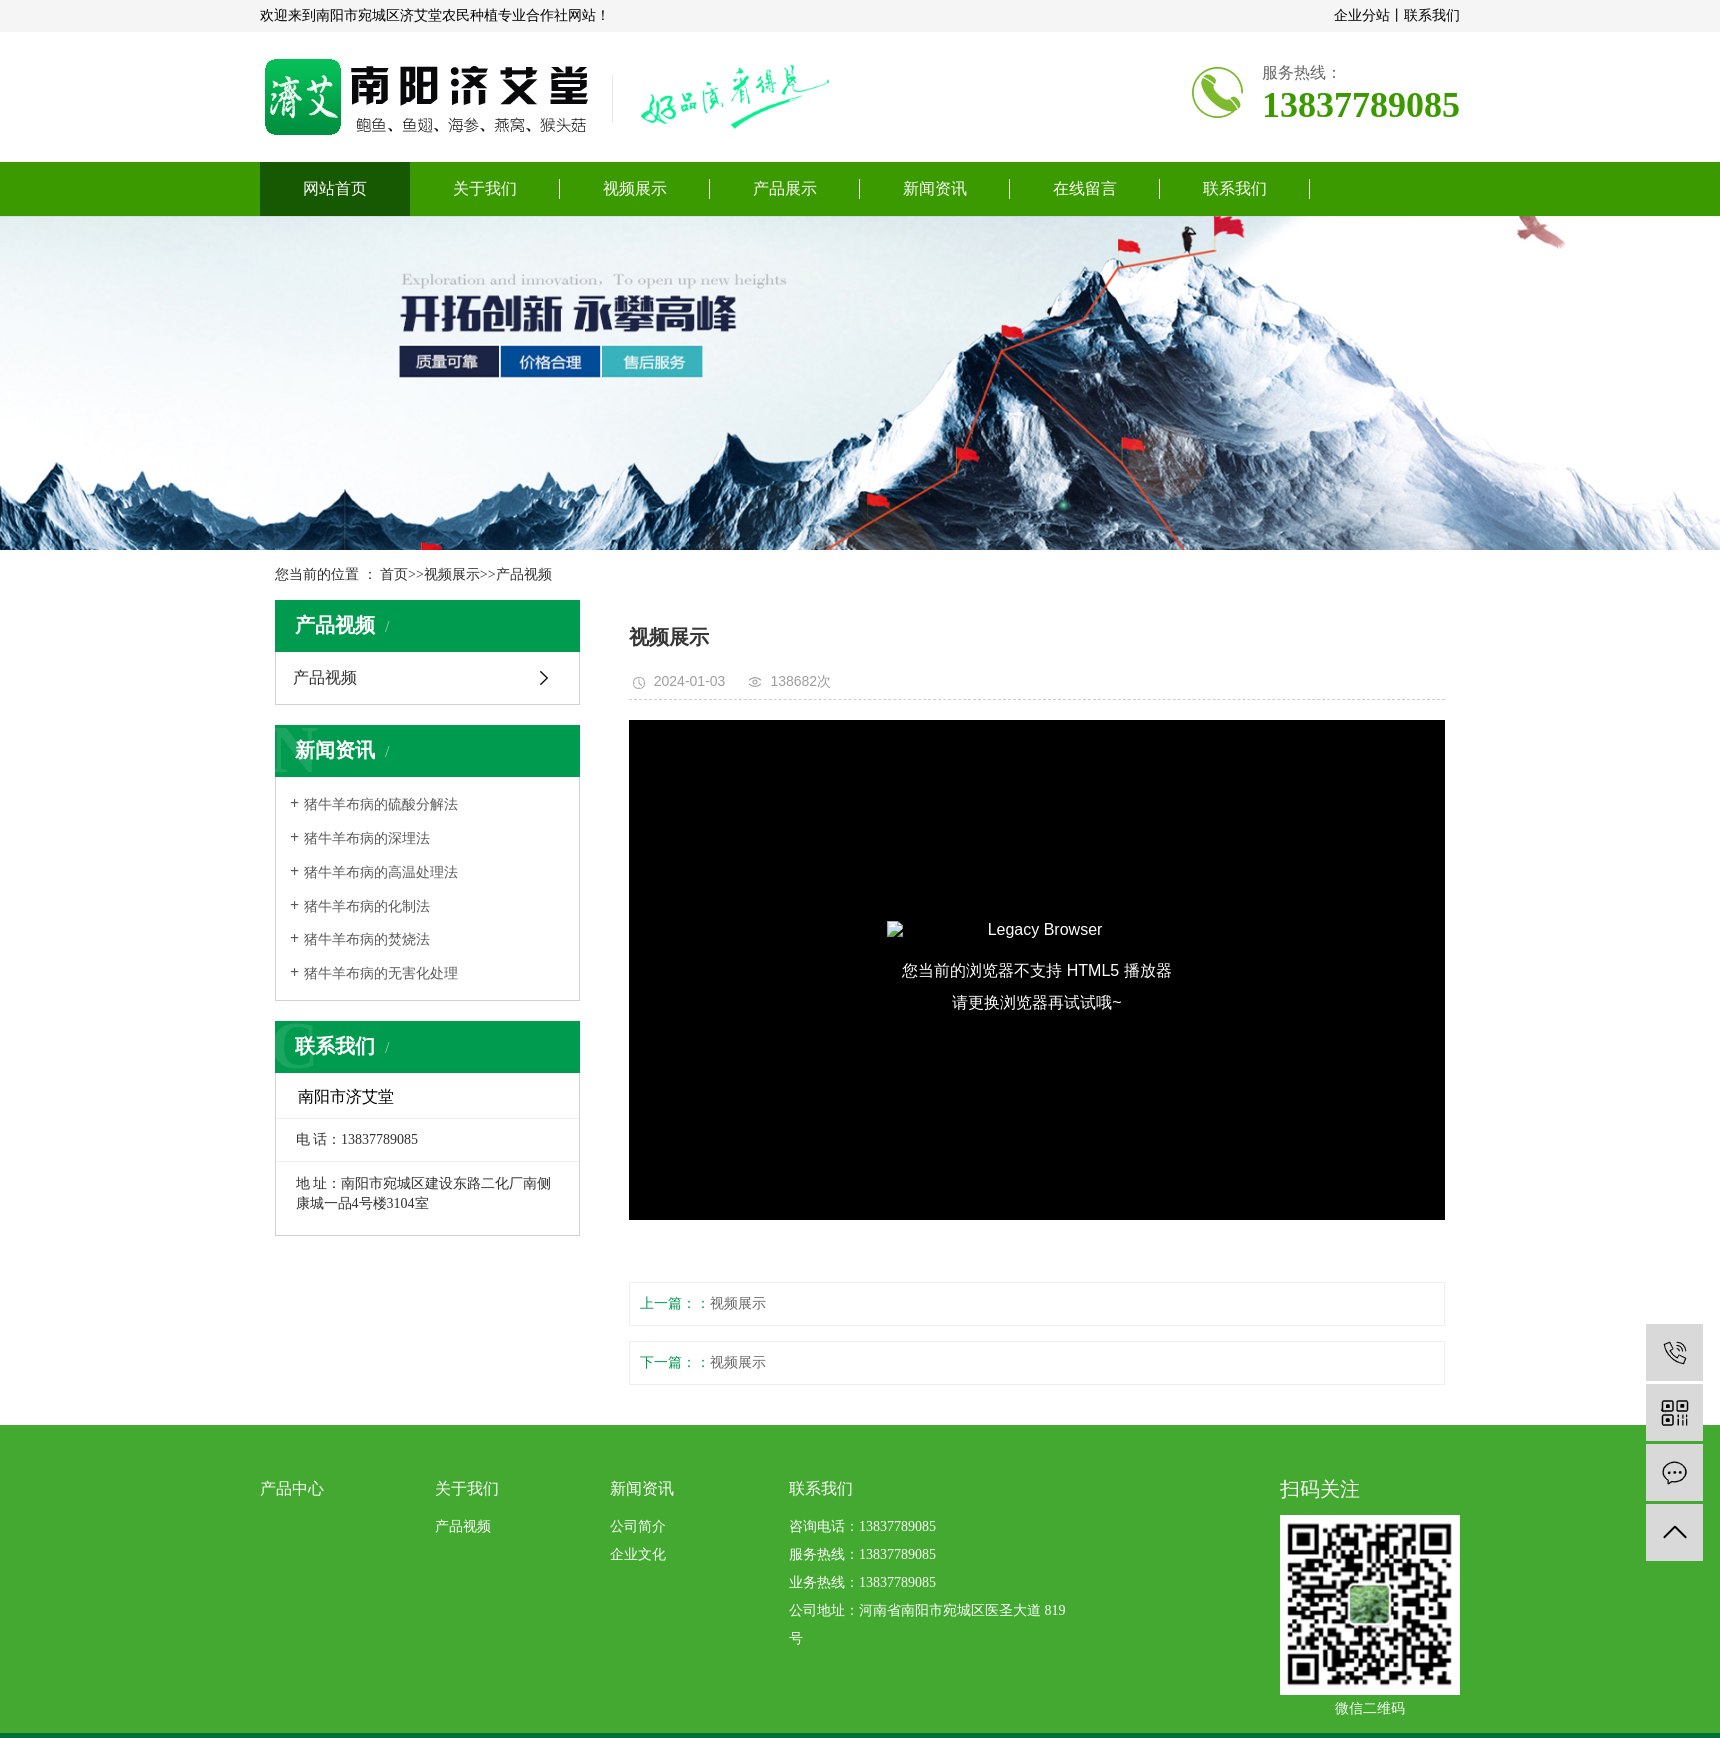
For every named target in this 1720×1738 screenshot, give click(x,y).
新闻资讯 (935, 188)
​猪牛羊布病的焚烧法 (367, 939)
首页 (394, 574)
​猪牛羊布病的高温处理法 (381, 872)
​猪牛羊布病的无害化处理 (381, 973)
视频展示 (635, 188)
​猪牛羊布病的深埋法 (367, 838)
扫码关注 (1320, 1489)
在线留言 (1085, 188)
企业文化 (638, 1554)
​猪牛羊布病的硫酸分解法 (381, 804)
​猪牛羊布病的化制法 (367, 906)
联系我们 (1432, 15)
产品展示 (785, 188)
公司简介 (638, 1526)
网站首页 (335, 188)
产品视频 (524, 574)
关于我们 (485, 188)
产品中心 (292, 1488)
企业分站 (1362, 15)
